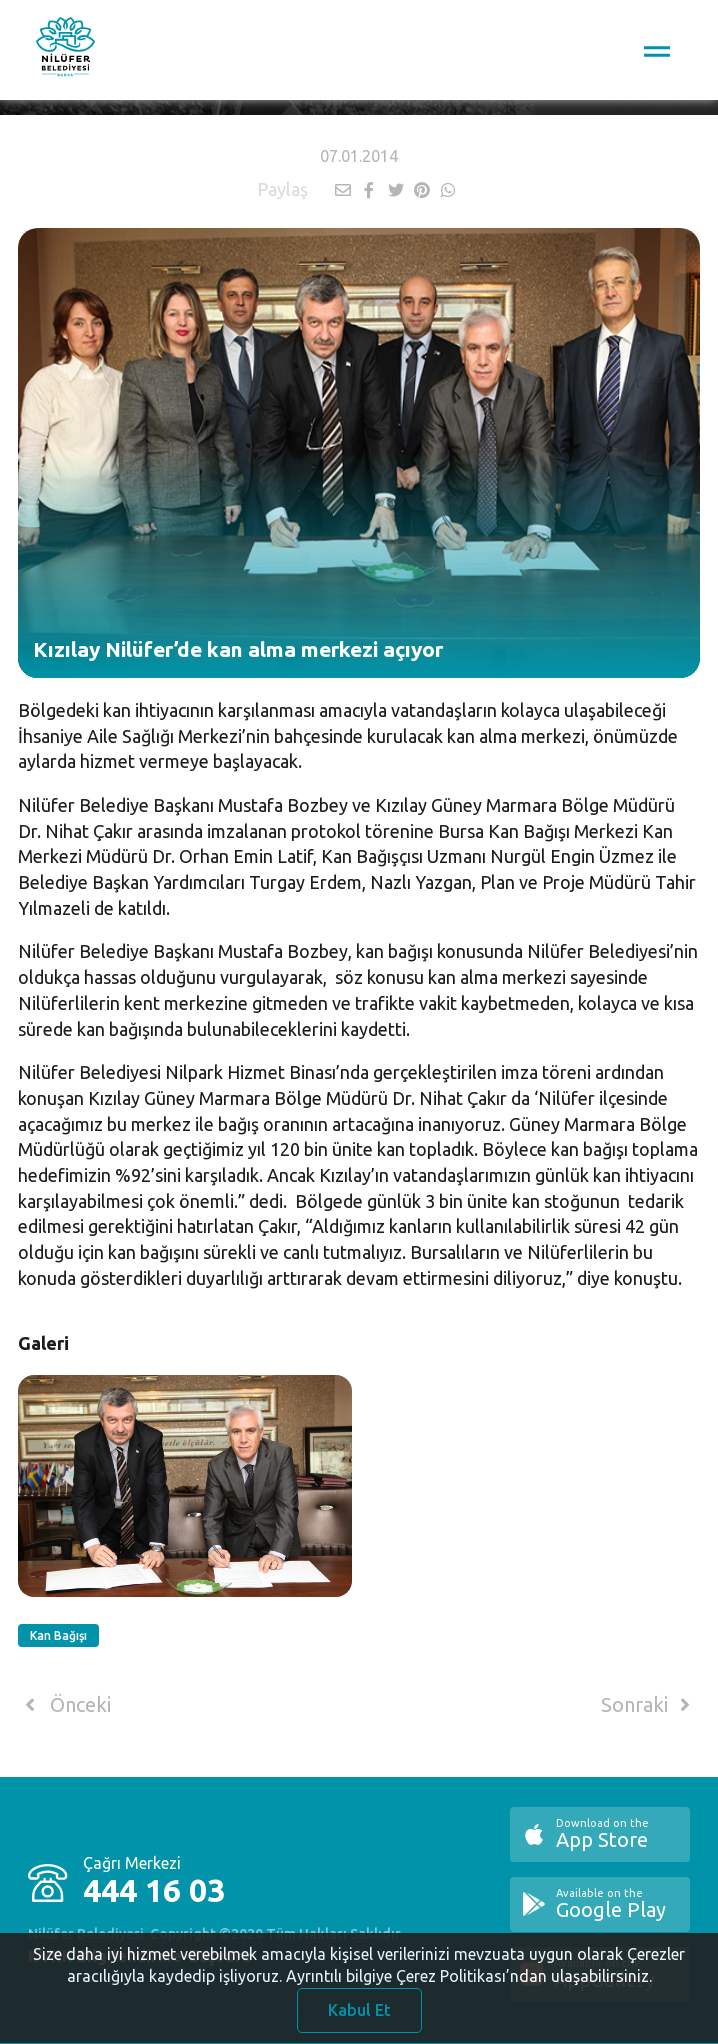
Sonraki (649, 1705)
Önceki (64, 1705)
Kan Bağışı (58, 1635)
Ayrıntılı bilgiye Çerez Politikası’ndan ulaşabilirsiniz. (469, 1984)
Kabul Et (359, 2018)
